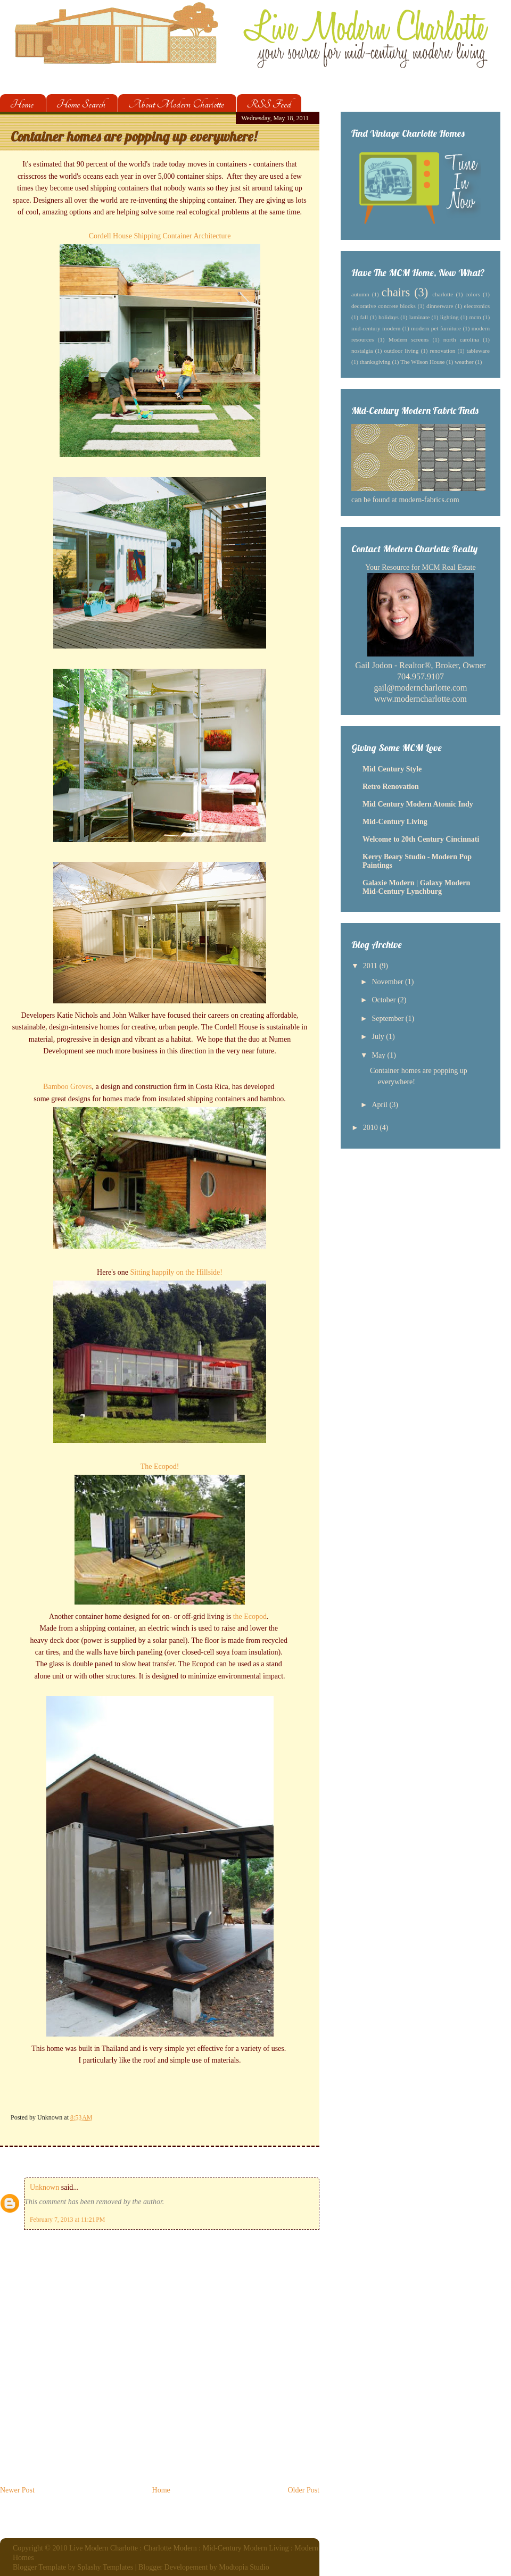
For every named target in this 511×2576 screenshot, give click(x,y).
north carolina (461, 339)
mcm (475, 317)
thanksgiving (375, 362)
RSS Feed (269, 104)
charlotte (442, 294)
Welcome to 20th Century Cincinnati (420, 839)
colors (473, 294)
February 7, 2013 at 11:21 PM (67, 2219)
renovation (443, 350)
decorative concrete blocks (383, 306)
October (385, 1000)
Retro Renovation (390, 787)
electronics (477, 306)
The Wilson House (422, 362)
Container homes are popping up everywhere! (134, 136)
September (388, 1019)
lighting (449, 317)
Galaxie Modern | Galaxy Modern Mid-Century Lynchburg (416, 887)
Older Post (304, 2490)
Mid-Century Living (394, 822)
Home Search (80, 104)
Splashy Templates (105, 2567)
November (388, 982)
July (379, 1037)
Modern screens (409, 339)
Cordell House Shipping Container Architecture (160, 236)
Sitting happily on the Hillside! (176, 1272)
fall (364, 317)
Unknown (44, 2187)
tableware (478, 350)
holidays (388, 317)
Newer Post (17, 2490)
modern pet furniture (436, 328)
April (380, 1105)
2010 (371, 1128)
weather (464, 362)
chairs (396, 292)
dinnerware (439, 306)
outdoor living (401, 350)
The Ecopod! (160, 1466)
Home (22, 104)
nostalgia (362, 350)
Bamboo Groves (67, 1087)
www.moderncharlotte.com (420, 698)
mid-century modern (375, 328)
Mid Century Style (392, 769)
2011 (371, 966)
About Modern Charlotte (176, 104)
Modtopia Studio (244, 2567)
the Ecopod (250, 1617)
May (379, 1055)
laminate (419, 317)
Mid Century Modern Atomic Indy (417, 804)
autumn (360, 294)
